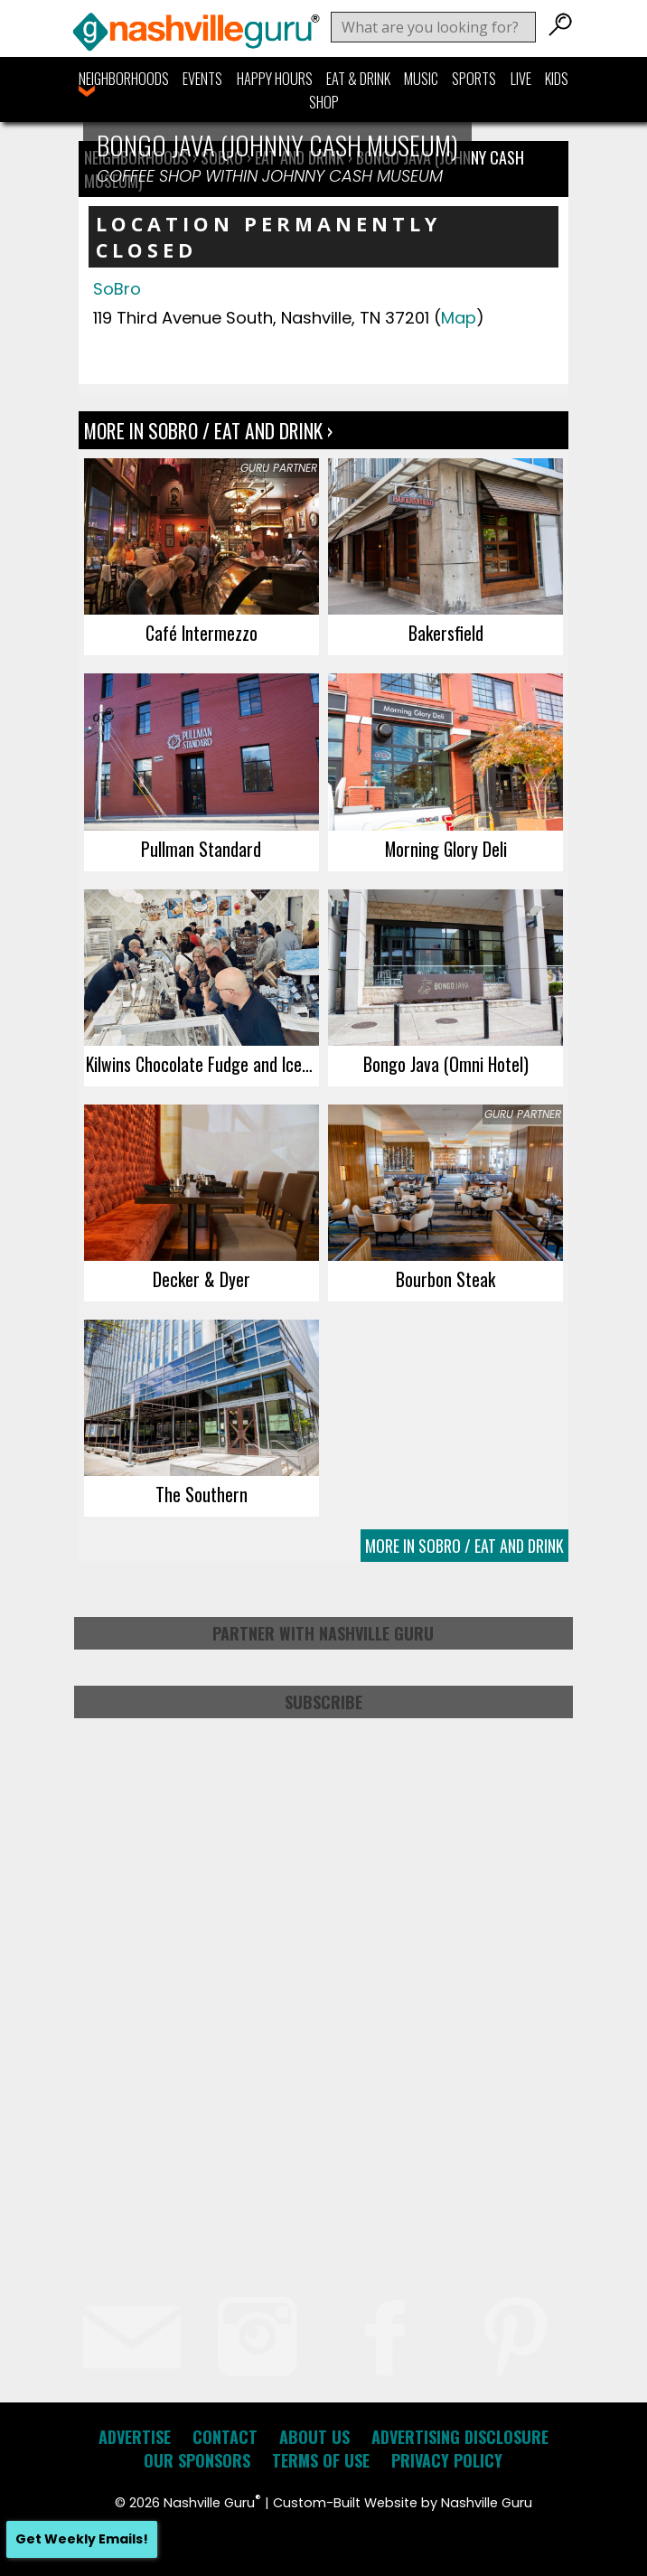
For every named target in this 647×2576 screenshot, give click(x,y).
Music (421, 78)
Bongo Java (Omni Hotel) (446, 1063)
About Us (314, 2437)
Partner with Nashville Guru (323, 1633)
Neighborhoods (124, 78)
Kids (556, 78)
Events (202, 78)
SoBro (117, 288)
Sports (474, 78)
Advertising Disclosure (460, 2437)
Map (458, 317)
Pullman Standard (201, 848)
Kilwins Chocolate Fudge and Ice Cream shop (202, 1063)
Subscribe (323, 1702)
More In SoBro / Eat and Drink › (208, 430)
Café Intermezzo (201, 632)
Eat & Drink (358, 78)
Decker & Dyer (201, 1279)
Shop (324, 102)
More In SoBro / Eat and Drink (464, 1545)
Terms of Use (321, 2460)
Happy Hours (275, 78)
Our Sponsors (197, 2460)
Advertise (134, 2437)
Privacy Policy (446, 2460)
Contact (225, 2437)
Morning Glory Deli (446, 848)
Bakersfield (445, 632)
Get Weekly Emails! (81, 2539)
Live (521, 78)
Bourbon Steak (445, 1279)
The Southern (201, 1494)
